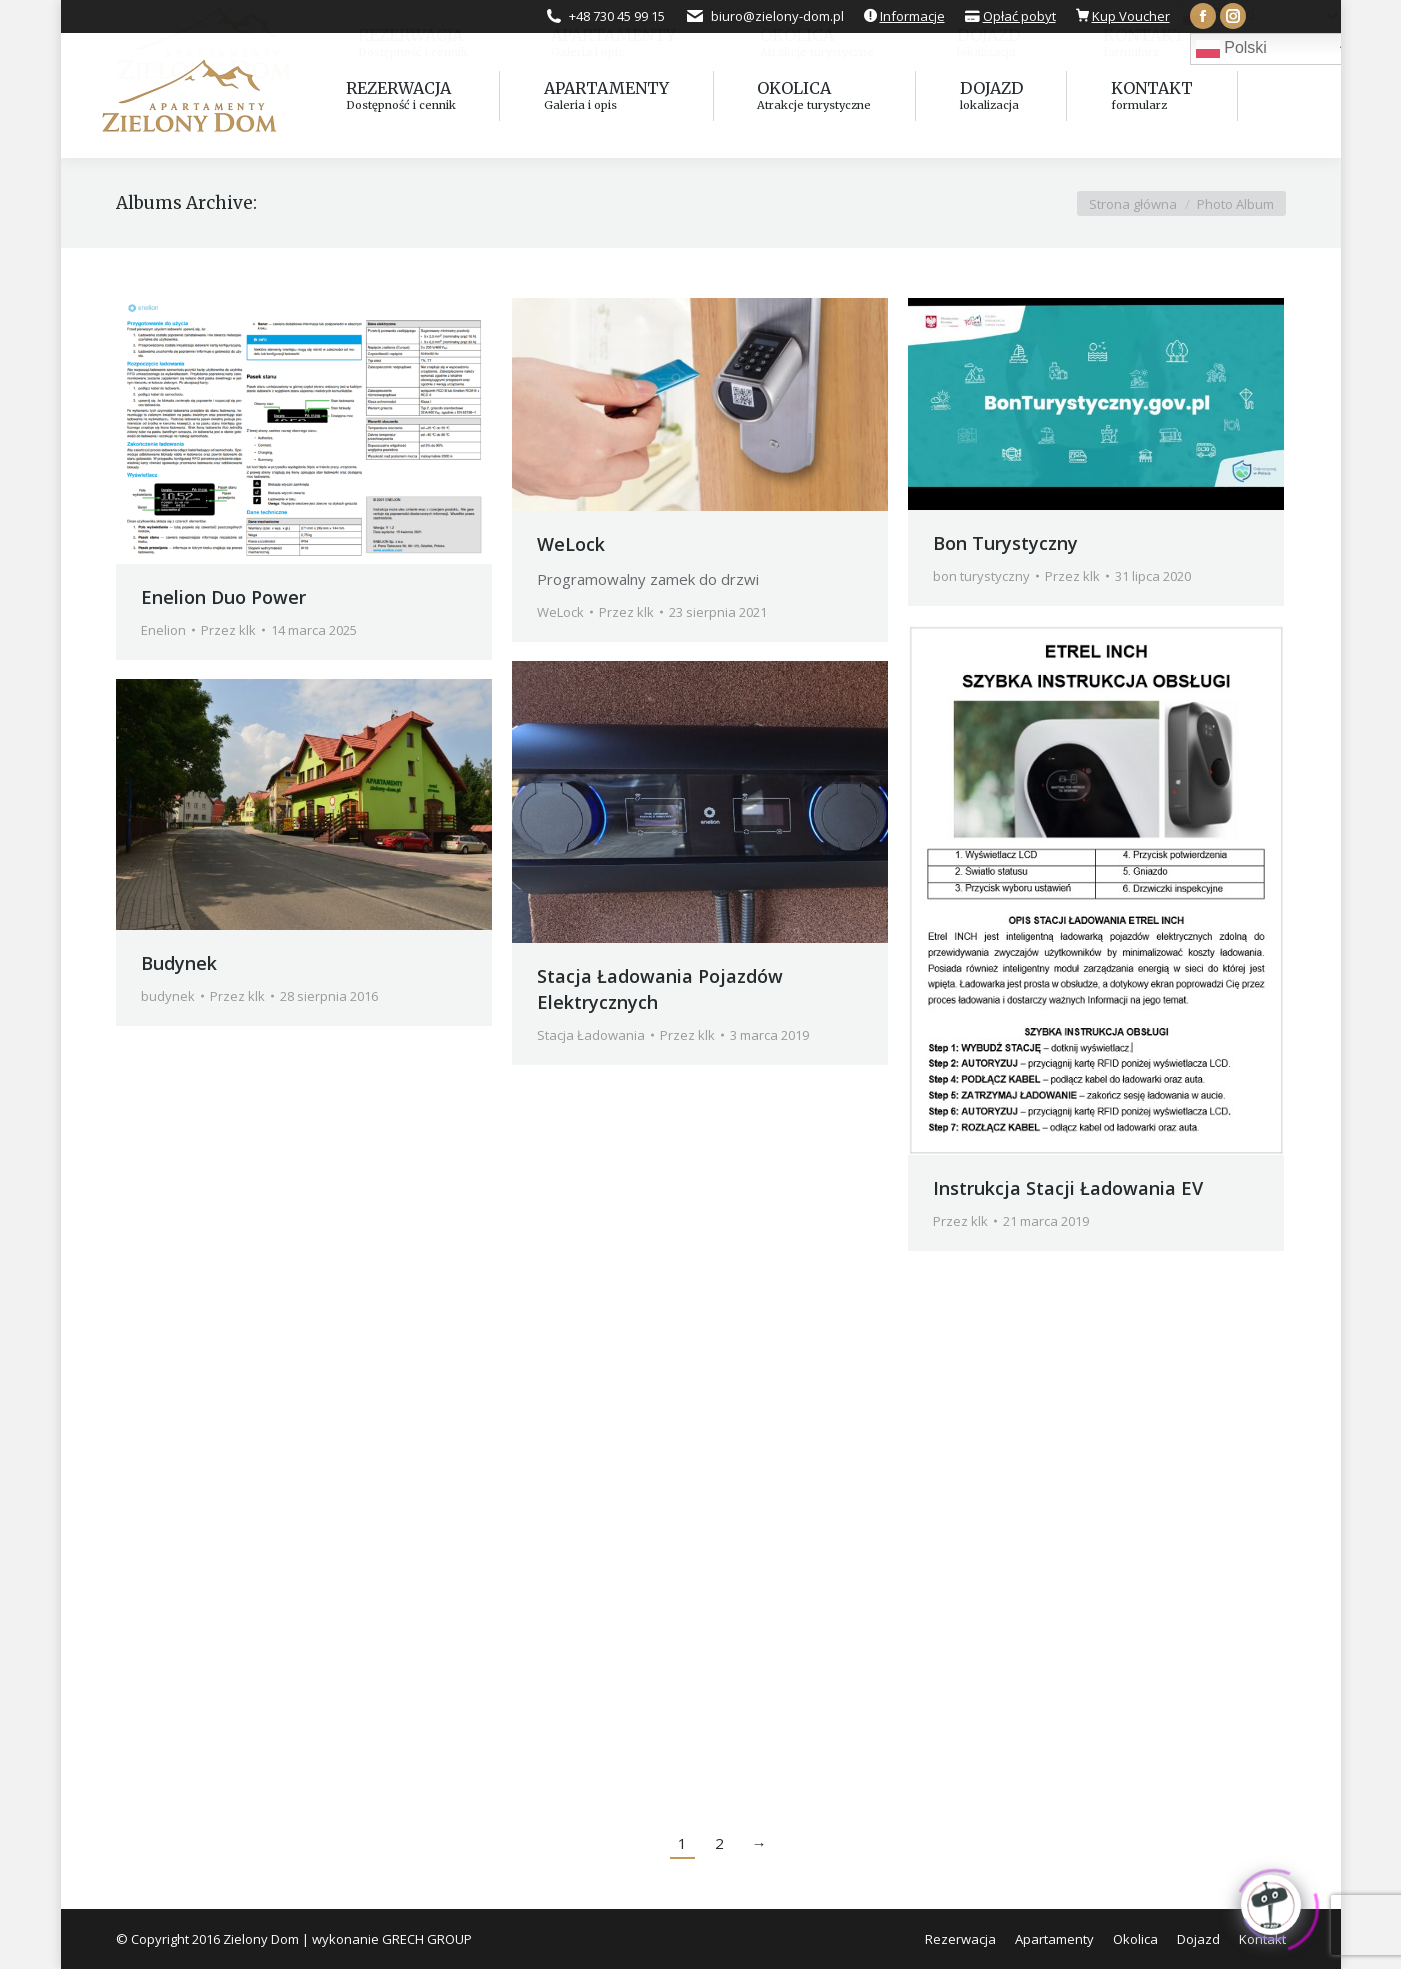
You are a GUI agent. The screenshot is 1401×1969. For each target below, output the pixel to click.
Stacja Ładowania (591, 1035)
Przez (228, 630)
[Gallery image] (700, 404)
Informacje (912, 16)
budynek (168, 996)
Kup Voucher (1131, 16)
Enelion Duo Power (223, 597)
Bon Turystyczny (1005, 543)
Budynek (179, 963)
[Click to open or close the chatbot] (1271, 1900)
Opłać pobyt (1019, 16)
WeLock (571, 544)
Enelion (163, 630)
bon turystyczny (981, 576)
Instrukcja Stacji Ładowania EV (1068, 1188)
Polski (1231, 49)
